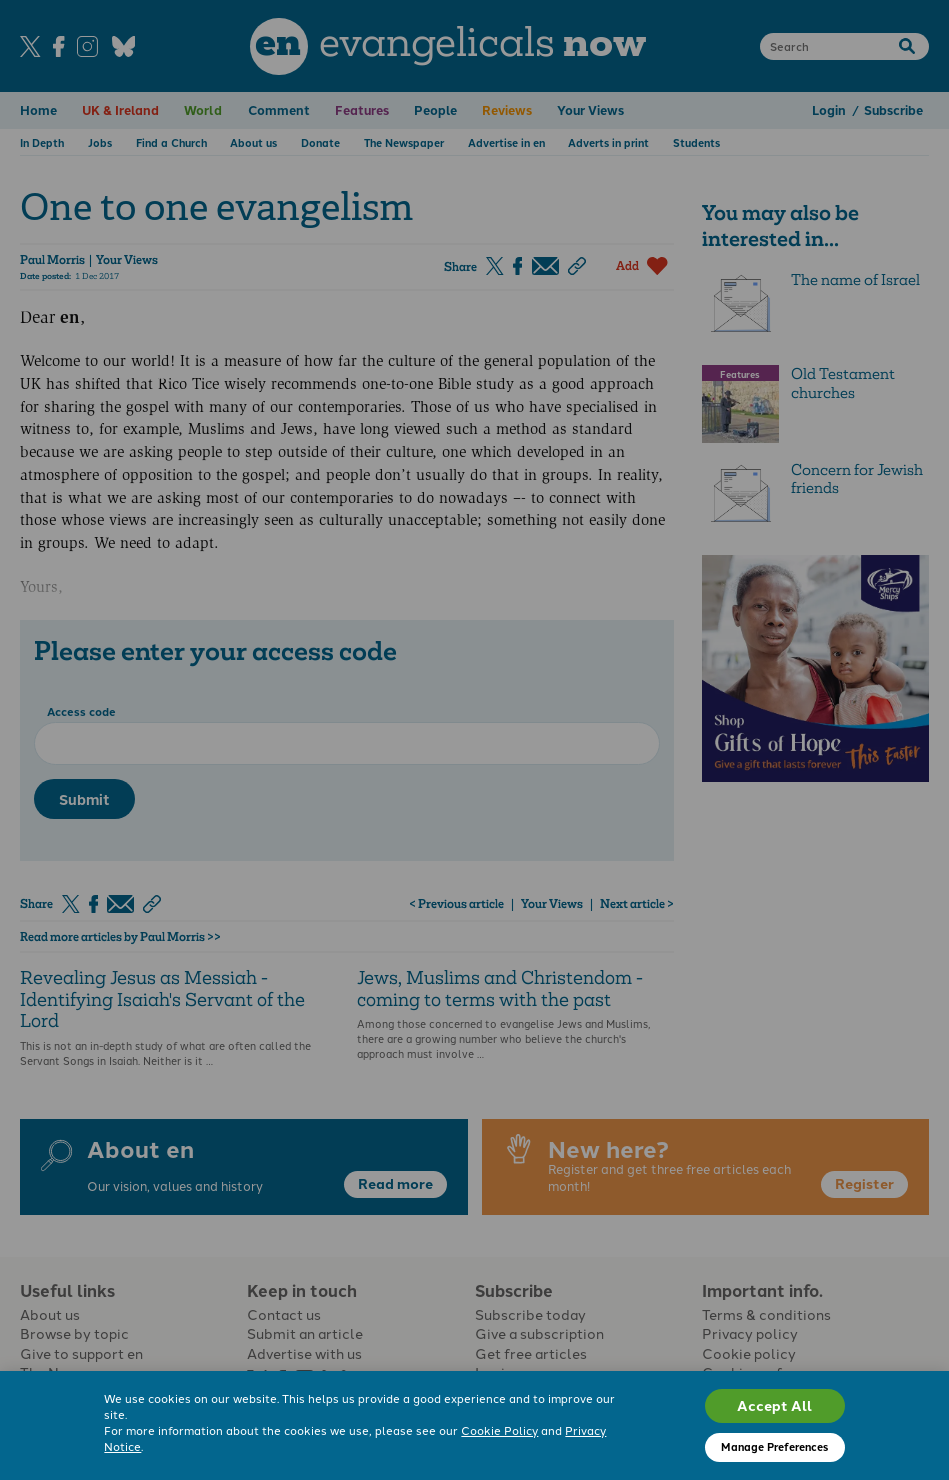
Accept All (774, 1405)
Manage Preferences (774, 1446)
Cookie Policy (499, 1430)
